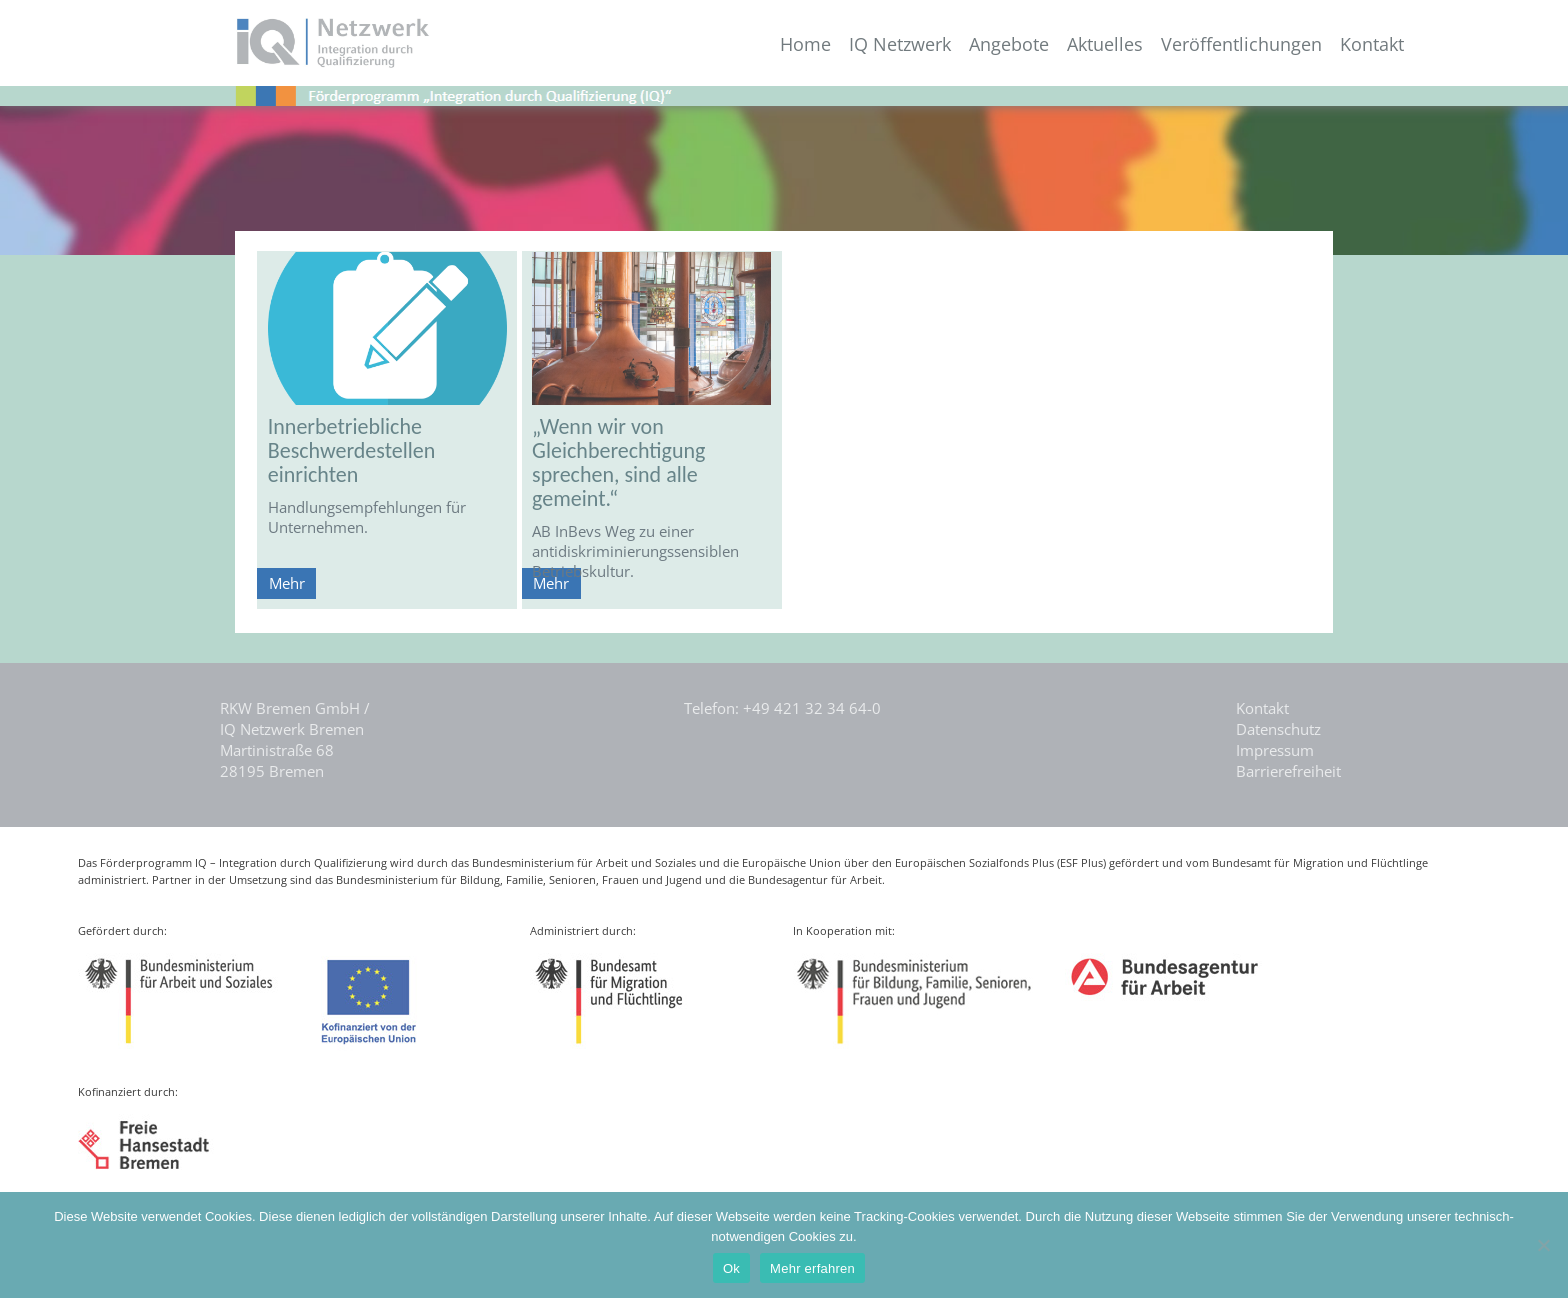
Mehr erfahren (812, 1268)
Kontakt (1372, 44)
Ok (731, 1268)
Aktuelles (1105, 44)
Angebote (1009, 44)
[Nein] (1543, 1245)
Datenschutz (1278, 729)
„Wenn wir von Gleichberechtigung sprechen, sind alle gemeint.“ (618, 462)
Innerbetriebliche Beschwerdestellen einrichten (352, 450)
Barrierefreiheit (1288, 771)
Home (805, 44)
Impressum (1275, 750)
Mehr (287, 583)
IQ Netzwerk (900, 44)
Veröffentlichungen (1241, 44)
